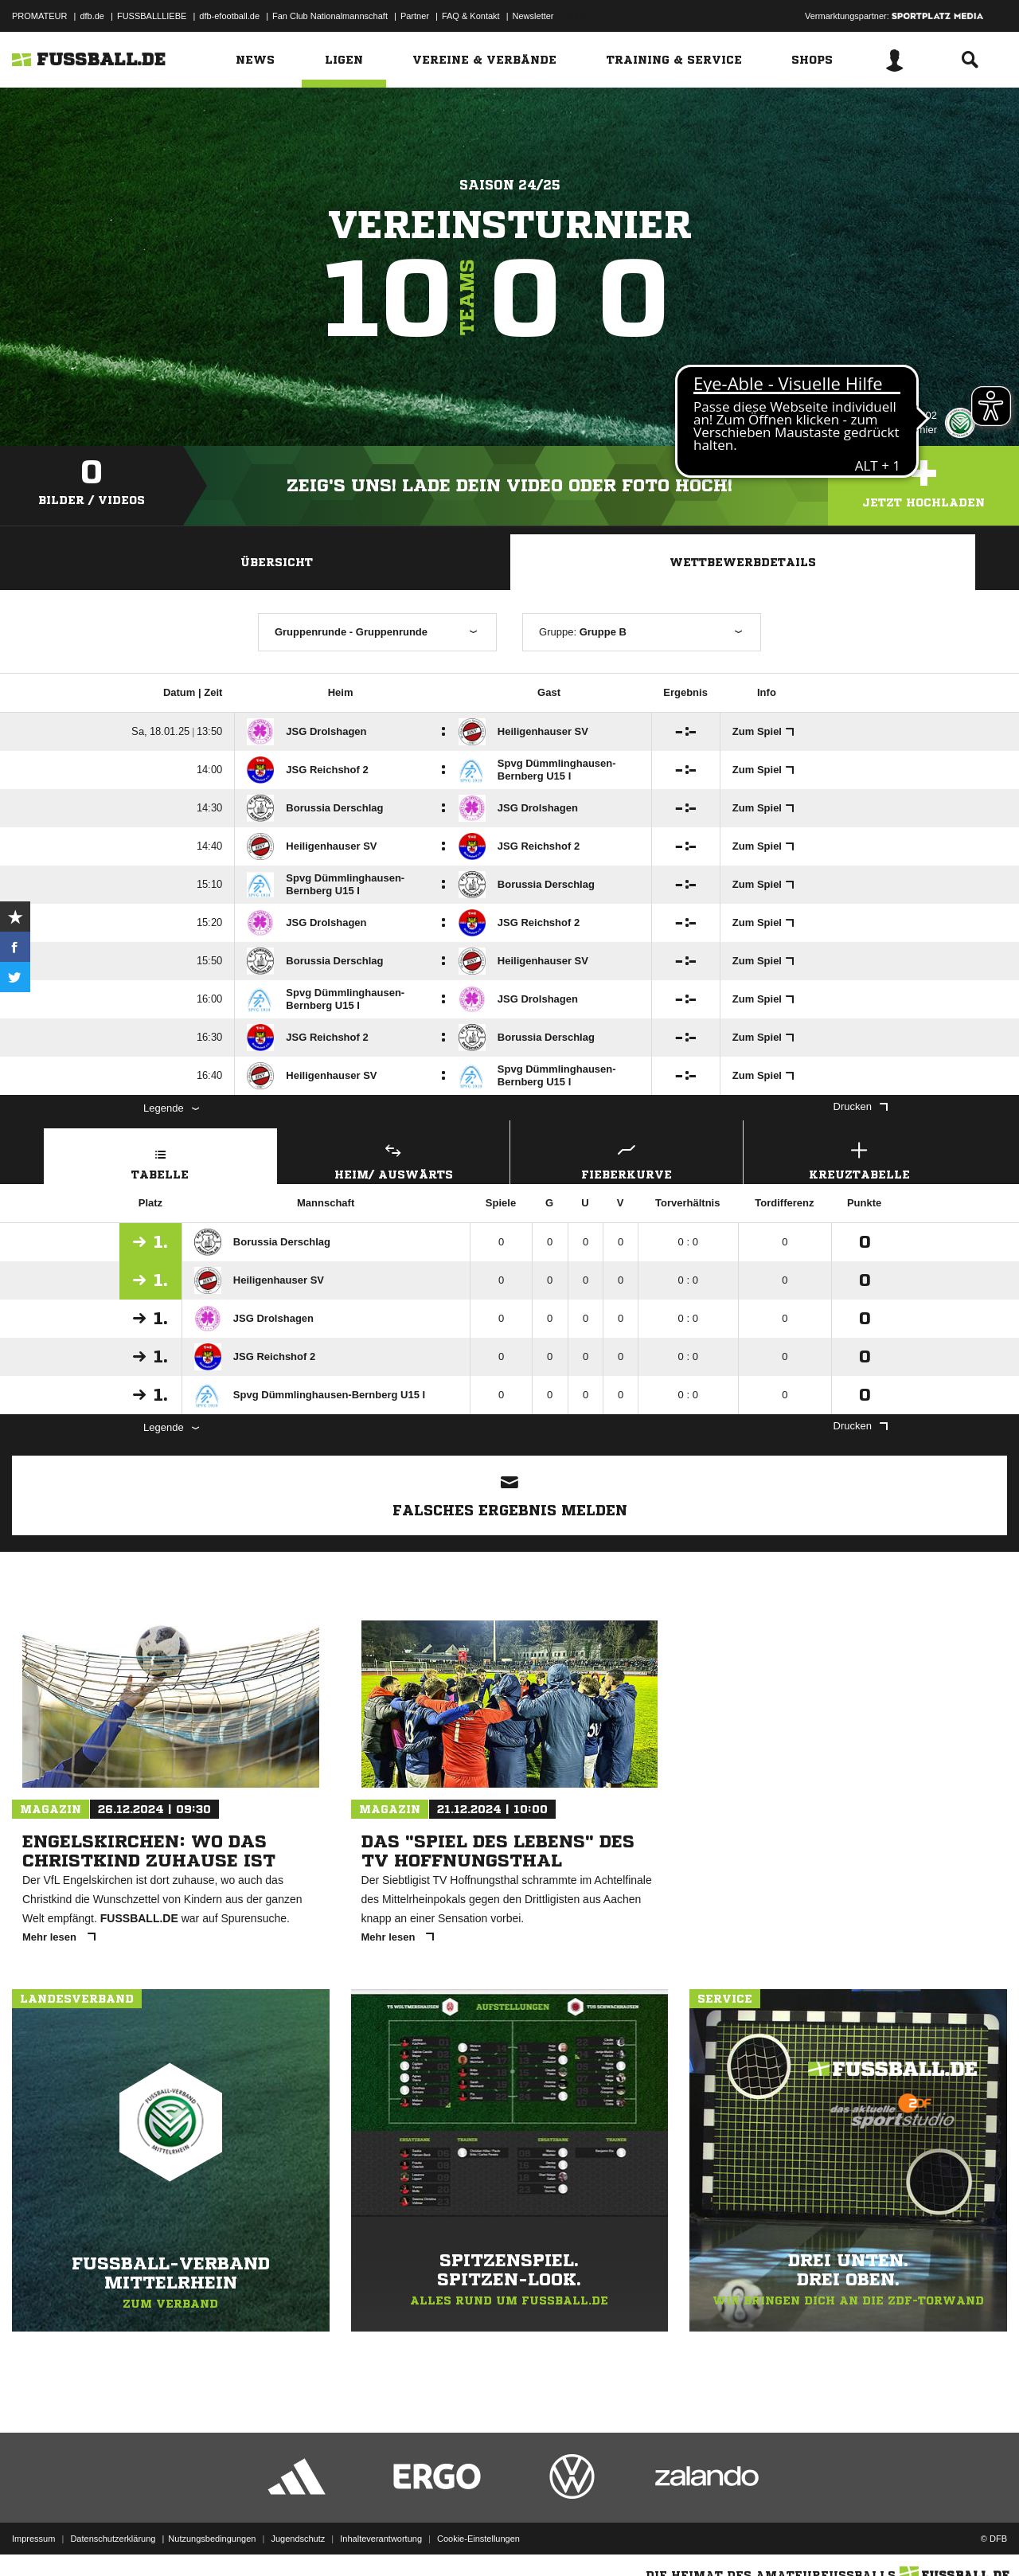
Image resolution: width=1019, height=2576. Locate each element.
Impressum (33, 2538)
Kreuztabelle (860, 1159)
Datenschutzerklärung (112, 2538)
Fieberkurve (626, 1159)
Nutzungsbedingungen (212, 2538)
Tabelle (160, 1159)
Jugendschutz (298, 2538)
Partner (414, 16)
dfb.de (92, 16)
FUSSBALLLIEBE (151, 16)
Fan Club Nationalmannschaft (330, 16)
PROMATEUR (39, 16)
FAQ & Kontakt (471, 16)
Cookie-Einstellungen (478, 2538)
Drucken (861, 1106)
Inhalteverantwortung (381, 2538)
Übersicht (276, 562)
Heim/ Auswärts (394, 1159)
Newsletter (533, 16)
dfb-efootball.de (229, 16)
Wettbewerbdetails (743, 562)
